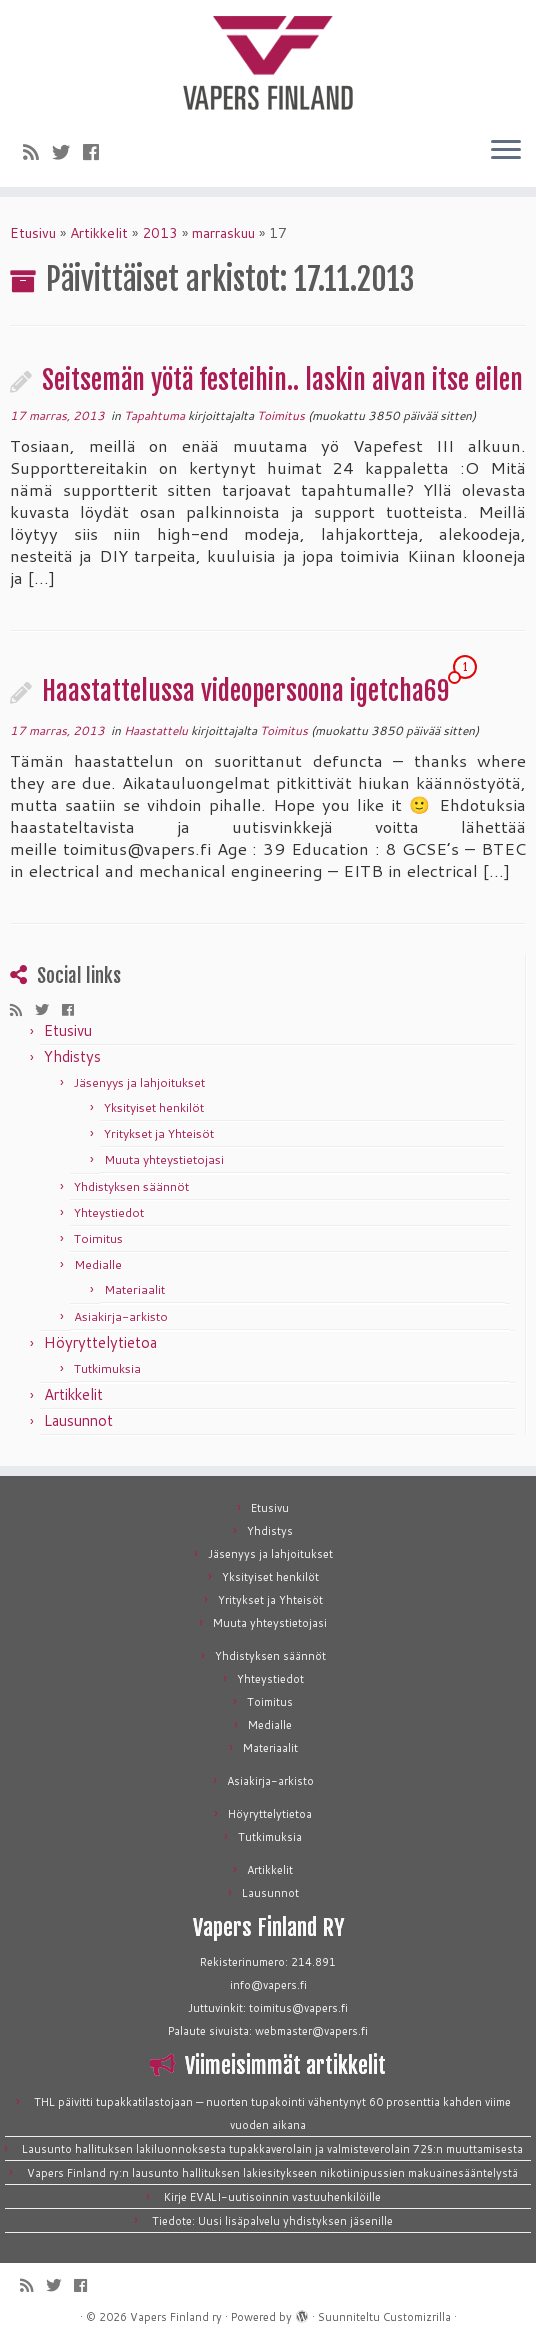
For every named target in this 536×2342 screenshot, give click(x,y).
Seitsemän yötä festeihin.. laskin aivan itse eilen (282, 380)
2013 (160, 233)
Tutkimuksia (107, 1368)
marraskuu (223, 233)
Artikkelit (99, 233)
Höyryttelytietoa (100, 1342)
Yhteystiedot (109, 1212)
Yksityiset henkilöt (154, 1107)
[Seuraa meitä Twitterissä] (67, 152)
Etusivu (33, 233)
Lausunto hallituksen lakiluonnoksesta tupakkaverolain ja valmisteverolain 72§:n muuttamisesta (272, 2149)
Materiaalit (134, 1289)
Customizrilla (417, 2317)
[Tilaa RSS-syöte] (37, 152)
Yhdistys (72, 1056)
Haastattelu (157, 730)
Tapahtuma (156, 415)
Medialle (98, 1264)
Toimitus (281, 415)
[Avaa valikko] (506, 151)
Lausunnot (78, 1420)
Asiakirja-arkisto (121, 1316)
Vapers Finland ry (176, 2317)
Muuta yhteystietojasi (164, 1159)
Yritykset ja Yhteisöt (159, 1133)
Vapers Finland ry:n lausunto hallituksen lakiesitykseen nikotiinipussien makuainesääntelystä (272, 2173)
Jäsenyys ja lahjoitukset (139, 1082)
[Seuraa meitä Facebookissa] (97, 152)
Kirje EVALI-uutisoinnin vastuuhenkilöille (272, 2197)
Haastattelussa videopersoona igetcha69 (245, 691)
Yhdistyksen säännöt (131, 1186)
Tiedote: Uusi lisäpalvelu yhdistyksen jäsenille (272, 2221)
